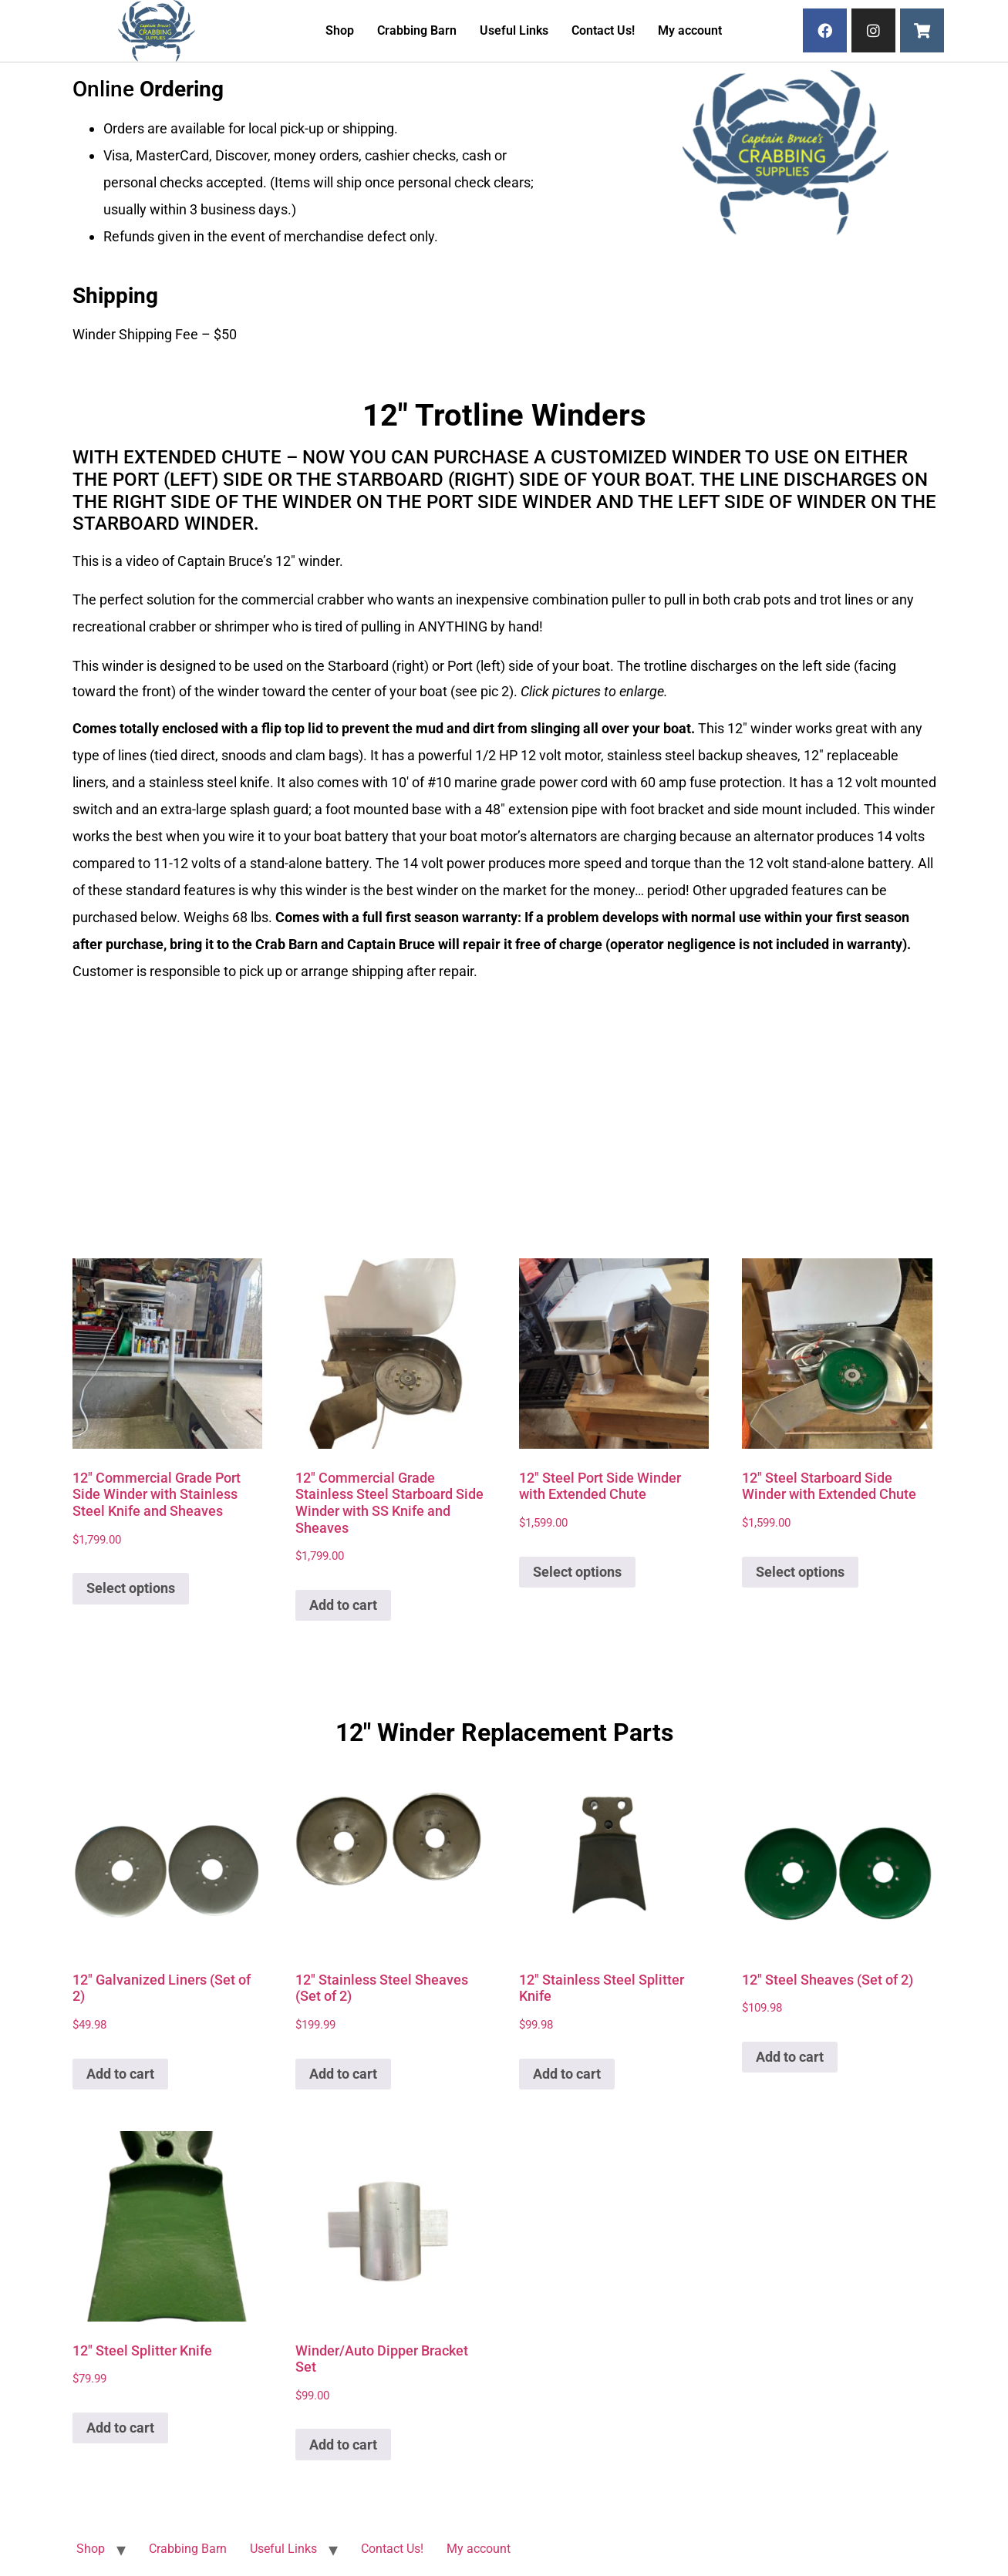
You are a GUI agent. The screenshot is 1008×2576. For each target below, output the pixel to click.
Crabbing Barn (417, 30)
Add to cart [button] (343, 1605)
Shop (339, 30)
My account (690, 30)
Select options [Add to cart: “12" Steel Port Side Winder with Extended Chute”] (577, 1572)
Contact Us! (603, 30)
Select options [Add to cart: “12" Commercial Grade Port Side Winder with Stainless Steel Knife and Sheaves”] (130, 1588)
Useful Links (514, 30)
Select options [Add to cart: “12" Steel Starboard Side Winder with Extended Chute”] (800, 1572)
